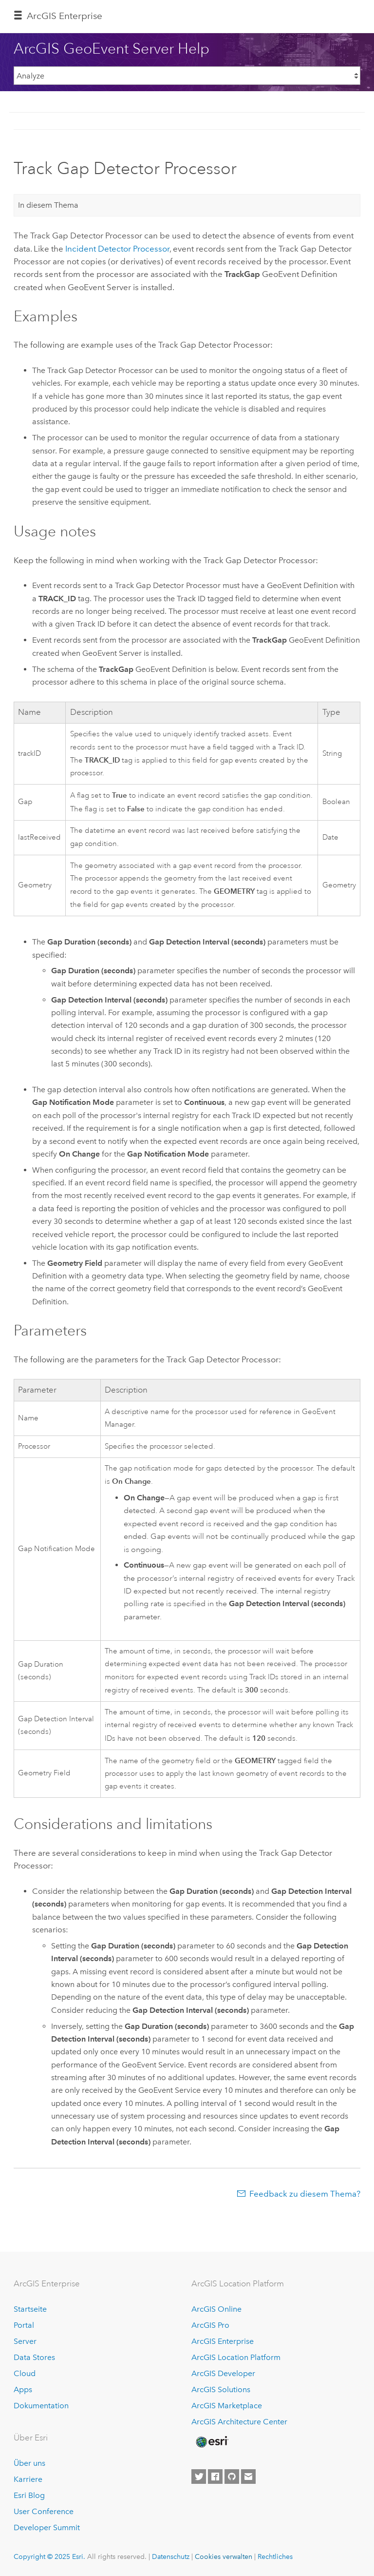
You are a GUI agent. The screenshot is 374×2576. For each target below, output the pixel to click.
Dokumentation (41, 2405)
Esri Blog (29, 2495)
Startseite (30, 2309)
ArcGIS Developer (223, 2373)
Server (25, 2341)
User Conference (44, 2511)
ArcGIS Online (216, 2309)
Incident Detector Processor (117, 249)
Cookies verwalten (223, 2556)
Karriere (28, 2479)
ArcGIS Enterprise (64, 15)
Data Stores (34, 2357)
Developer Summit (47, 2527)
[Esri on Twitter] (198, 2476)
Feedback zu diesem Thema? (304, 2194)
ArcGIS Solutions (220, 2389)
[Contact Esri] (248, 2476)
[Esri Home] (211, 2442)
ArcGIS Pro (210, 2325)
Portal (24, 2325)
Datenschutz (170, 2556)
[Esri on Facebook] (215, 2476)
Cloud (25, 2373)
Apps (23, 2389)
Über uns (29, 2463)
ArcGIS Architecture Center (239, 2421)
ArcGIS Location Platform (235, 2357)
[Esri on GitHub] (231, 2476)
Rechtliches (275, 2556)
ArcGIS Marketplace (226, 2405)
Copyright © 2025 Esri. (49, 2556)
